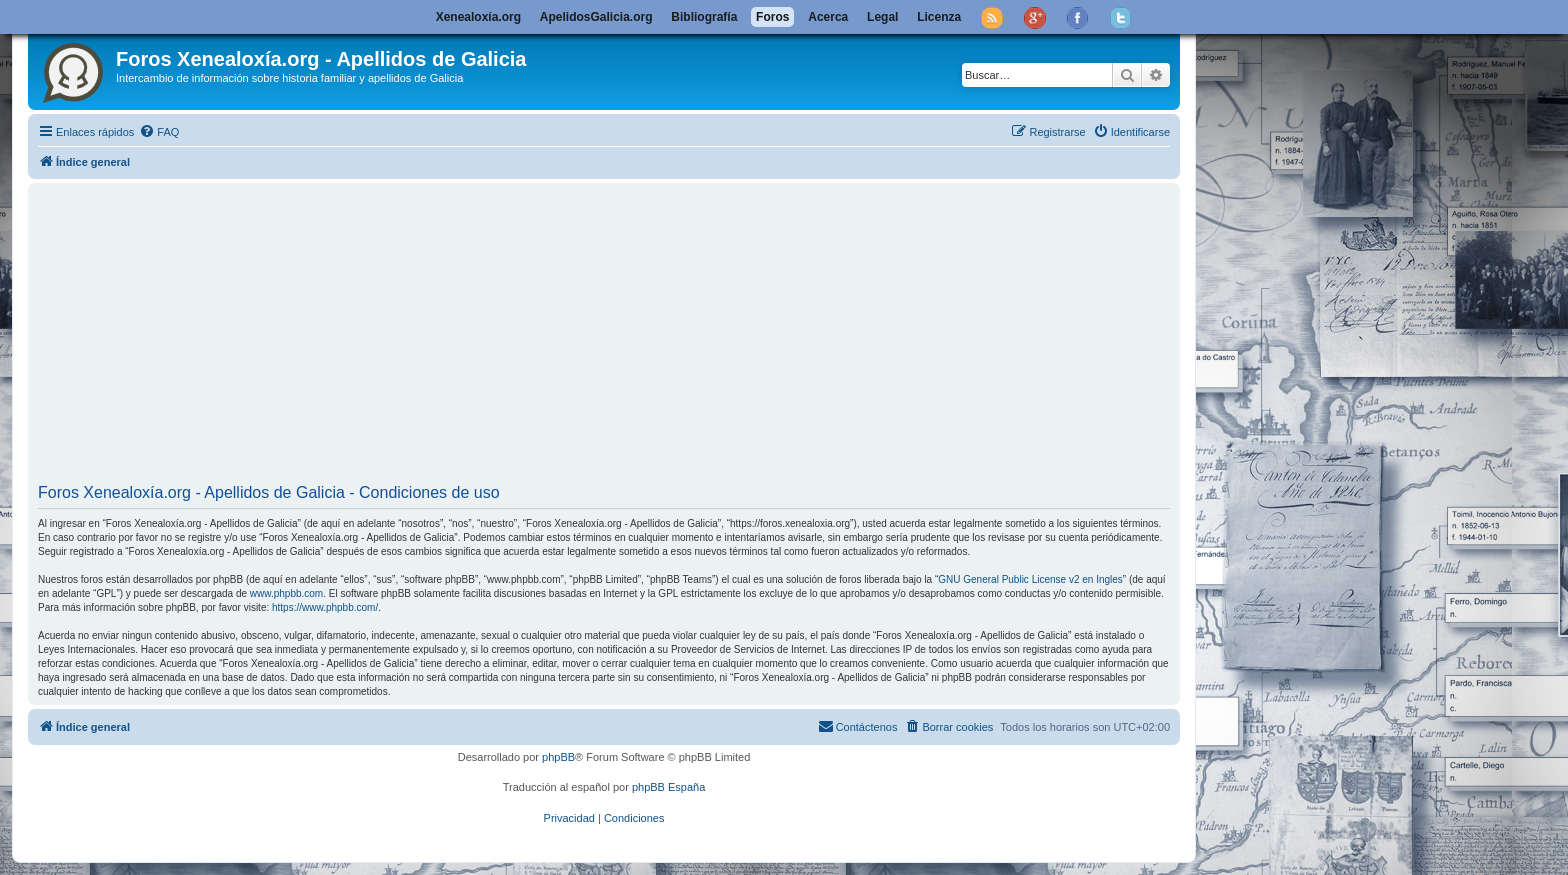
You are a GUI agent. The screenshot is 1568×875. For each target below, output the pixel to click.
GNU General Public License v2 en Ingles (1030, 579)
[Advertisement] (604, 336)
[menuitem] (159, 132)
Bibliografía (704, 17)
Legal (882, 17)
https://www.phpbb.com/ (325, 607)
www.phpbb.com (286, 593)
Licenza (939, 17)
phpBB (558, 757)
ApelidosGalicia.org (596, 17)
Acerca (828, 17)
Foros (772, 17)
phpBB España (668, 787)
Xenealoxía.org (478, 17)
